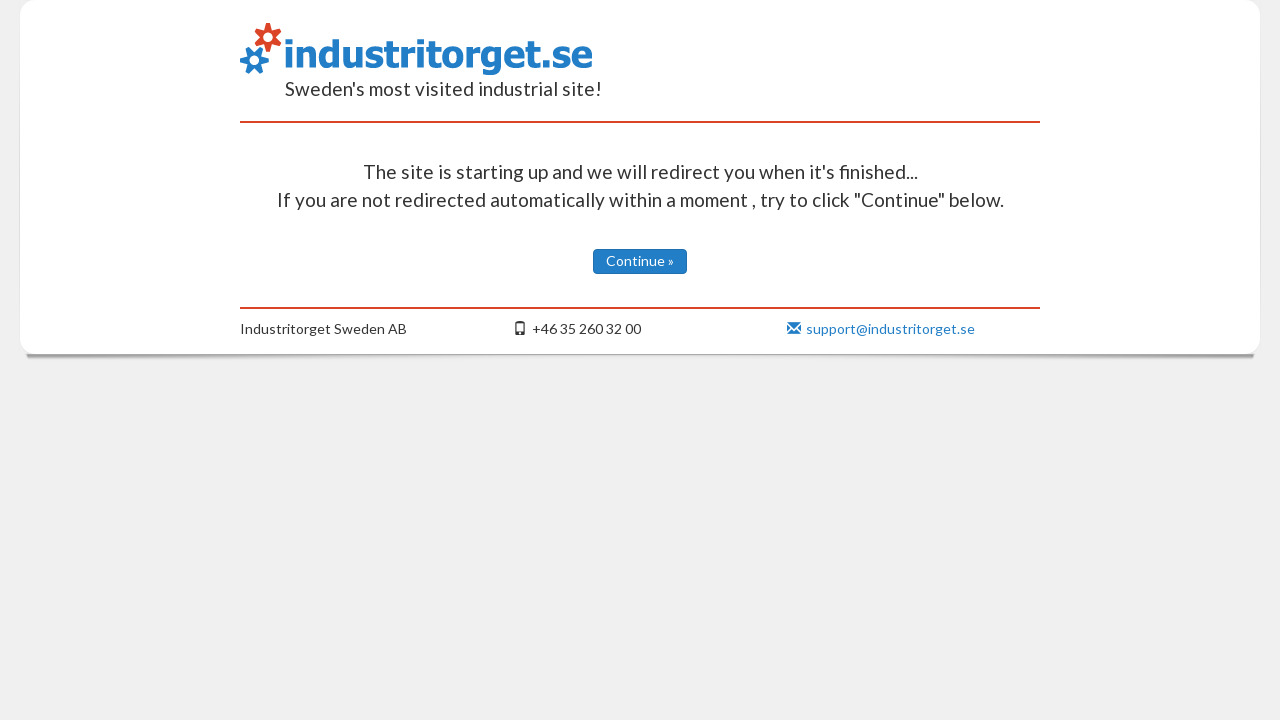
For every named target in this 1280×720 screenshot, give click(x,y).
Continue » (640, 260)
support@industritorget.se (881, 328)
